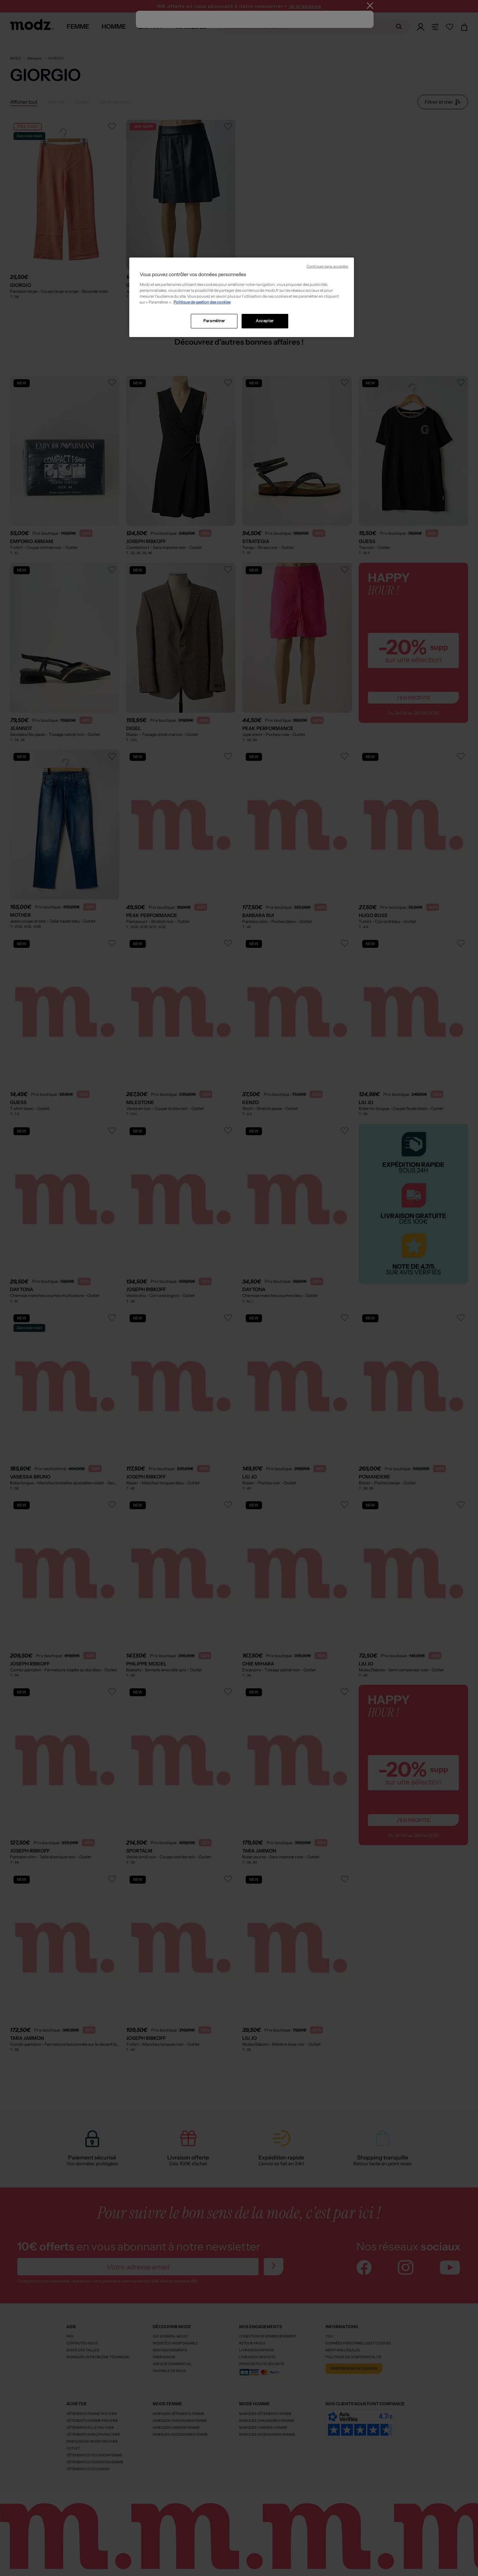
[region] (241, 297)
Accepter (265, 320)
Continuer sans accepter (327, 266)
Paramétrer (214, 320)
